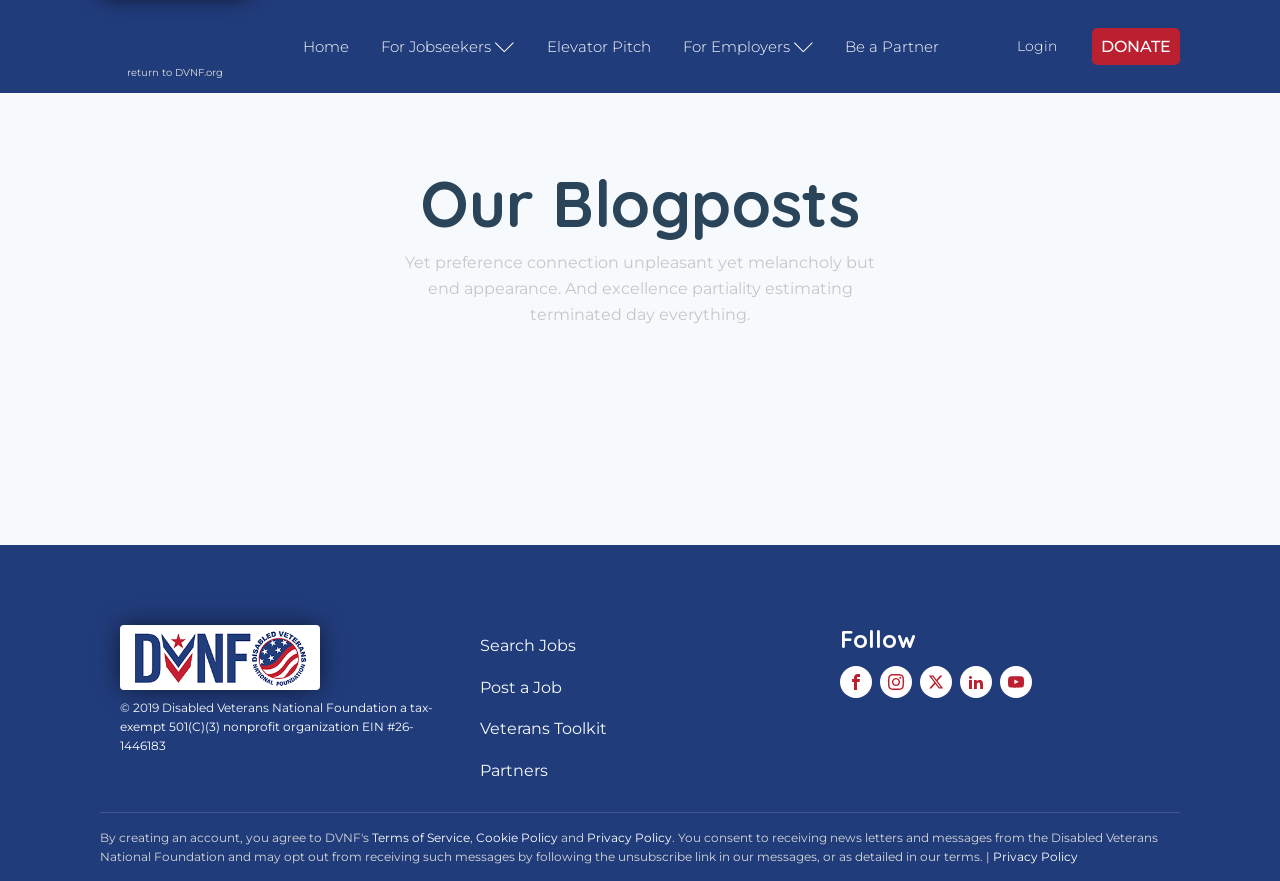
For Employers (748, 47)
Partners (514, 770)
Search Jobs (528, 645)
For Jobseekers (448, 47)
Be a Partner (892, 46)
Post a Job (521, 687)
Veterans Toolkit (543, 728)
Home (326, 46)
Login (1037, 46)
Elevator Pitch (599, 46)
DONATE (1136, 46)
